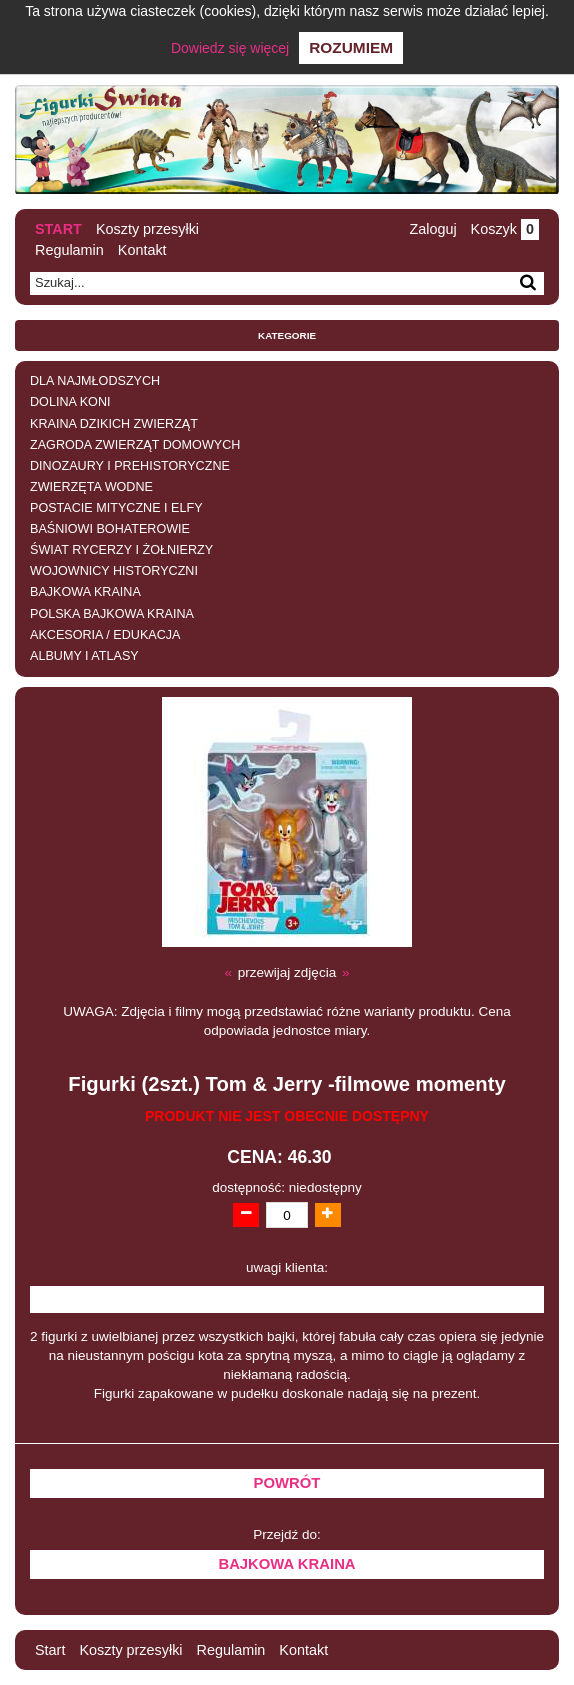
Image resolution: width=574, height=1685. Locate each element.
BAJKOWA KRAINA (85, 592)
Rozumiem (351, 47)
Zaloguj (432, 229)
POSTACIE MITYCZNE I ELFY (116, 508)
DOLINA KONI (70, 402)
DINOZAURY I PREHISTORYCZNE (130, 466)
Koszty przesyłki (147, 229)
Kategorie (287, 335)
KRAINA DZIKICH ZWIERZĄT (114, 424)
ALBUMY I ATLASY (84, 656)
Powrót (287, 1483)
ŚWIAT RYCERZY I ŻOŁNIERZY (121, 550)
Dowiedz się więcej (230, 48)
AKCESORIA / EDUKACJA (105, 635)
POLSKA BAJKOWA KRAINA (112, 614)
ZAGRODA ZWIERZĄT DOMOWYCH (135, 445)
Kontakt (142, 250)
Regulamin (69, 250)
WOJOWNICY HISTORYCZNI (114, 571)
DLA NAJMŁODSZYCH (95, 381)
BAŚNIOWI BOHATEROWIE (110, 529)
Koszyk (505, 229)
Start (58, 229)
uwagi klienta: (287, 1267)
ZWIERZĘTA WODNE (91, 487)
